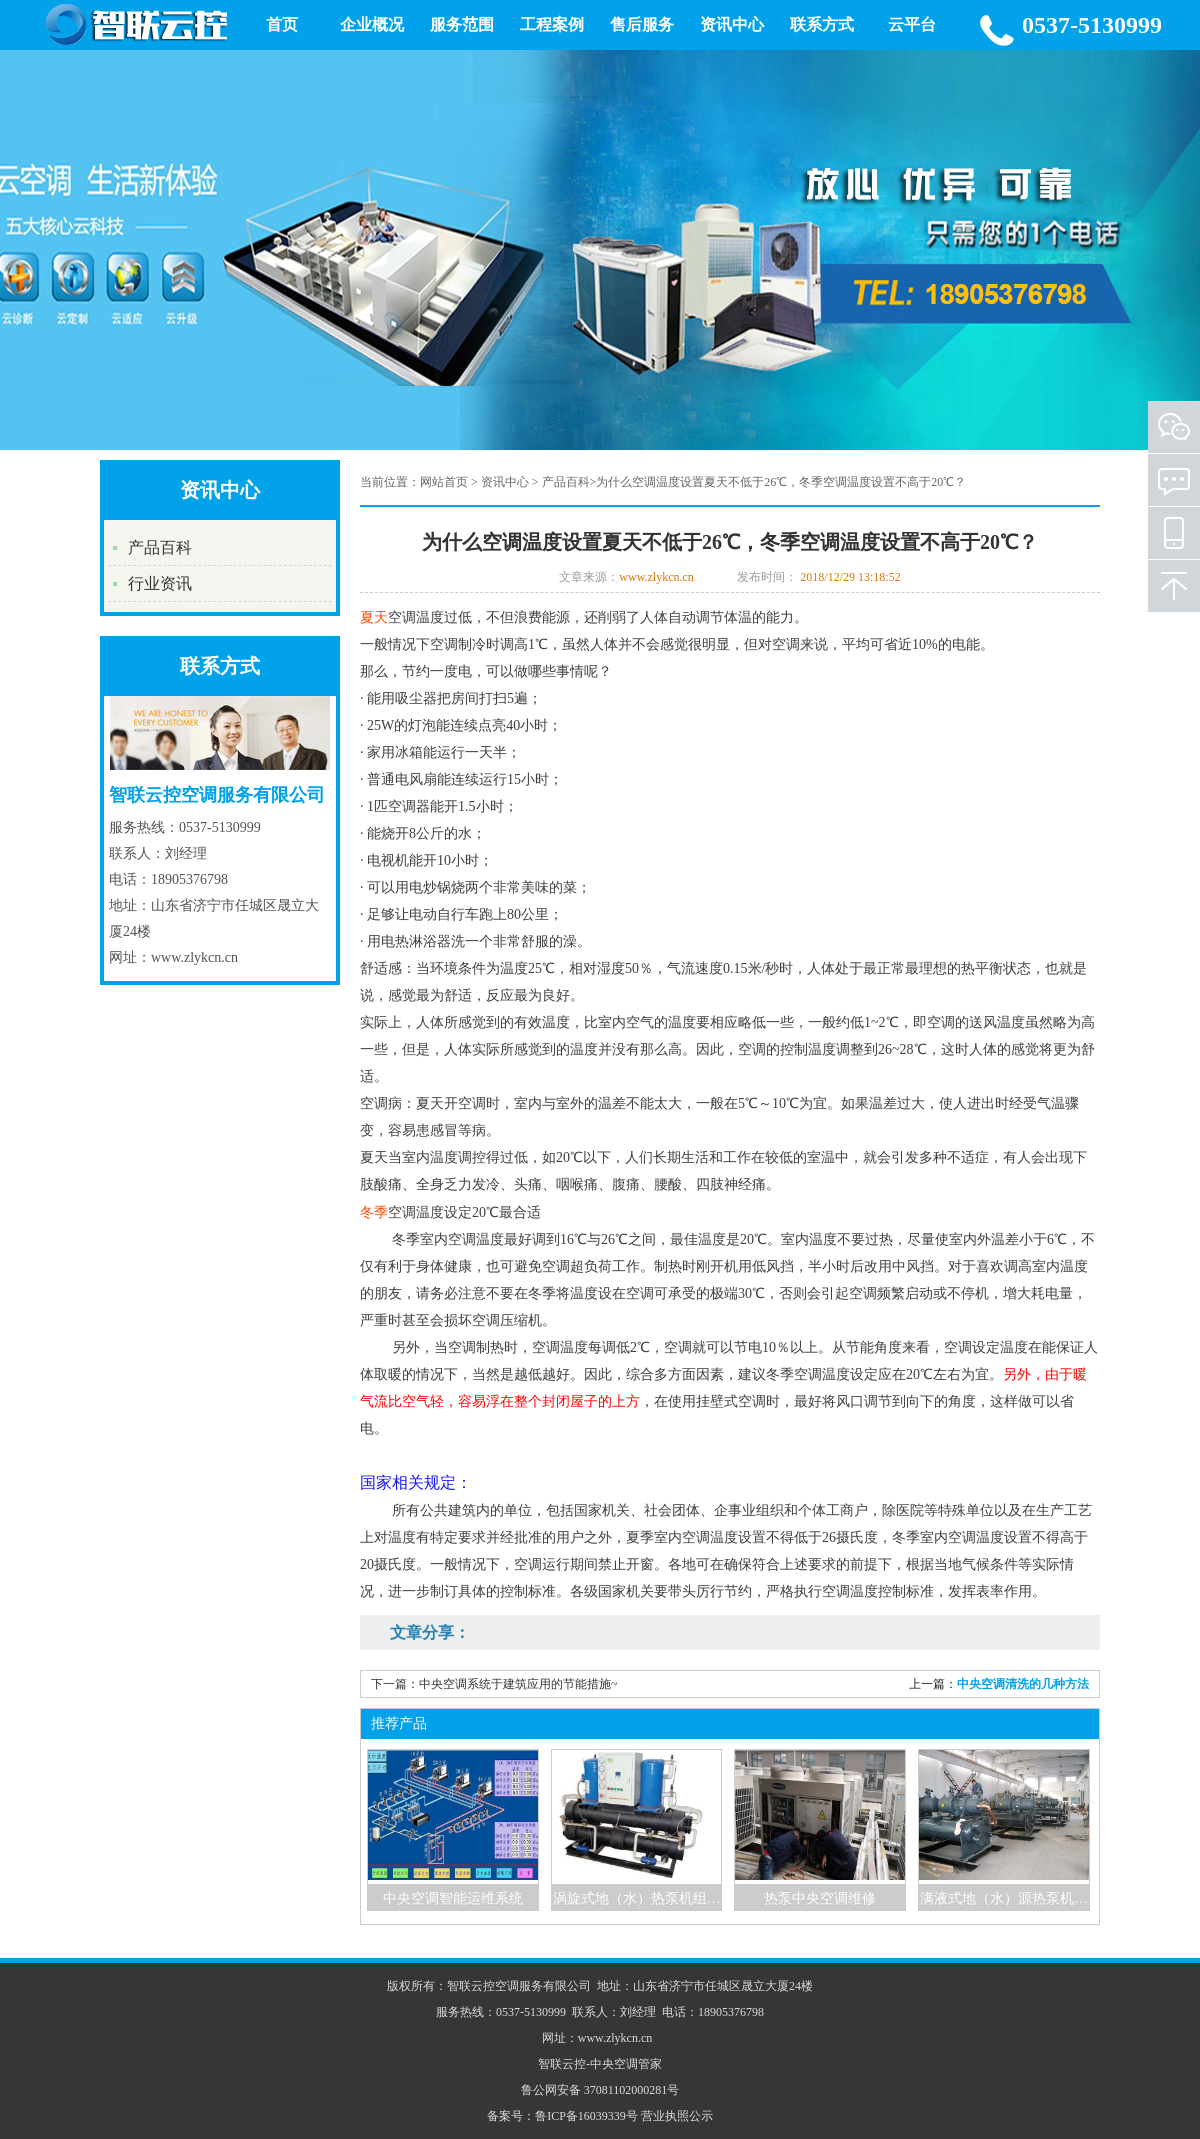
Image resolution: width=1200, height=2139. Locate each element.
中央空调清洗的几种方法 (1023, 1684)
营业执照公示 (677, 2116)
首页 (282, 24)
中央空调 (614, 2064)
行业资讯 (160, 583)
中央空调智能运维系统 (453, 1898)
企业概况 (372, 24)
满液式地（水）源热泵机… (1004, 1898)
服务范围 (462, 24)
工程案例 (552, 24)
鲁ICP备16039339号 (586, 2116)
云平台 (912, 24)
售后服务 (642, 24)
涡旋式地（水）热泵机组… (637, 1898)
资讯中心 (732, 24)
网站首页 (444, 482)
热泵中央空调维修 (820, 1898)
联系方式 (822, 24)
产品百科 (160, 547)
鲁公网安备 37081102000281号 (600, 2090)
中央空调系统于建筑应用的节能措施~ (518, 1684)
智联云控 (562, 2064)
